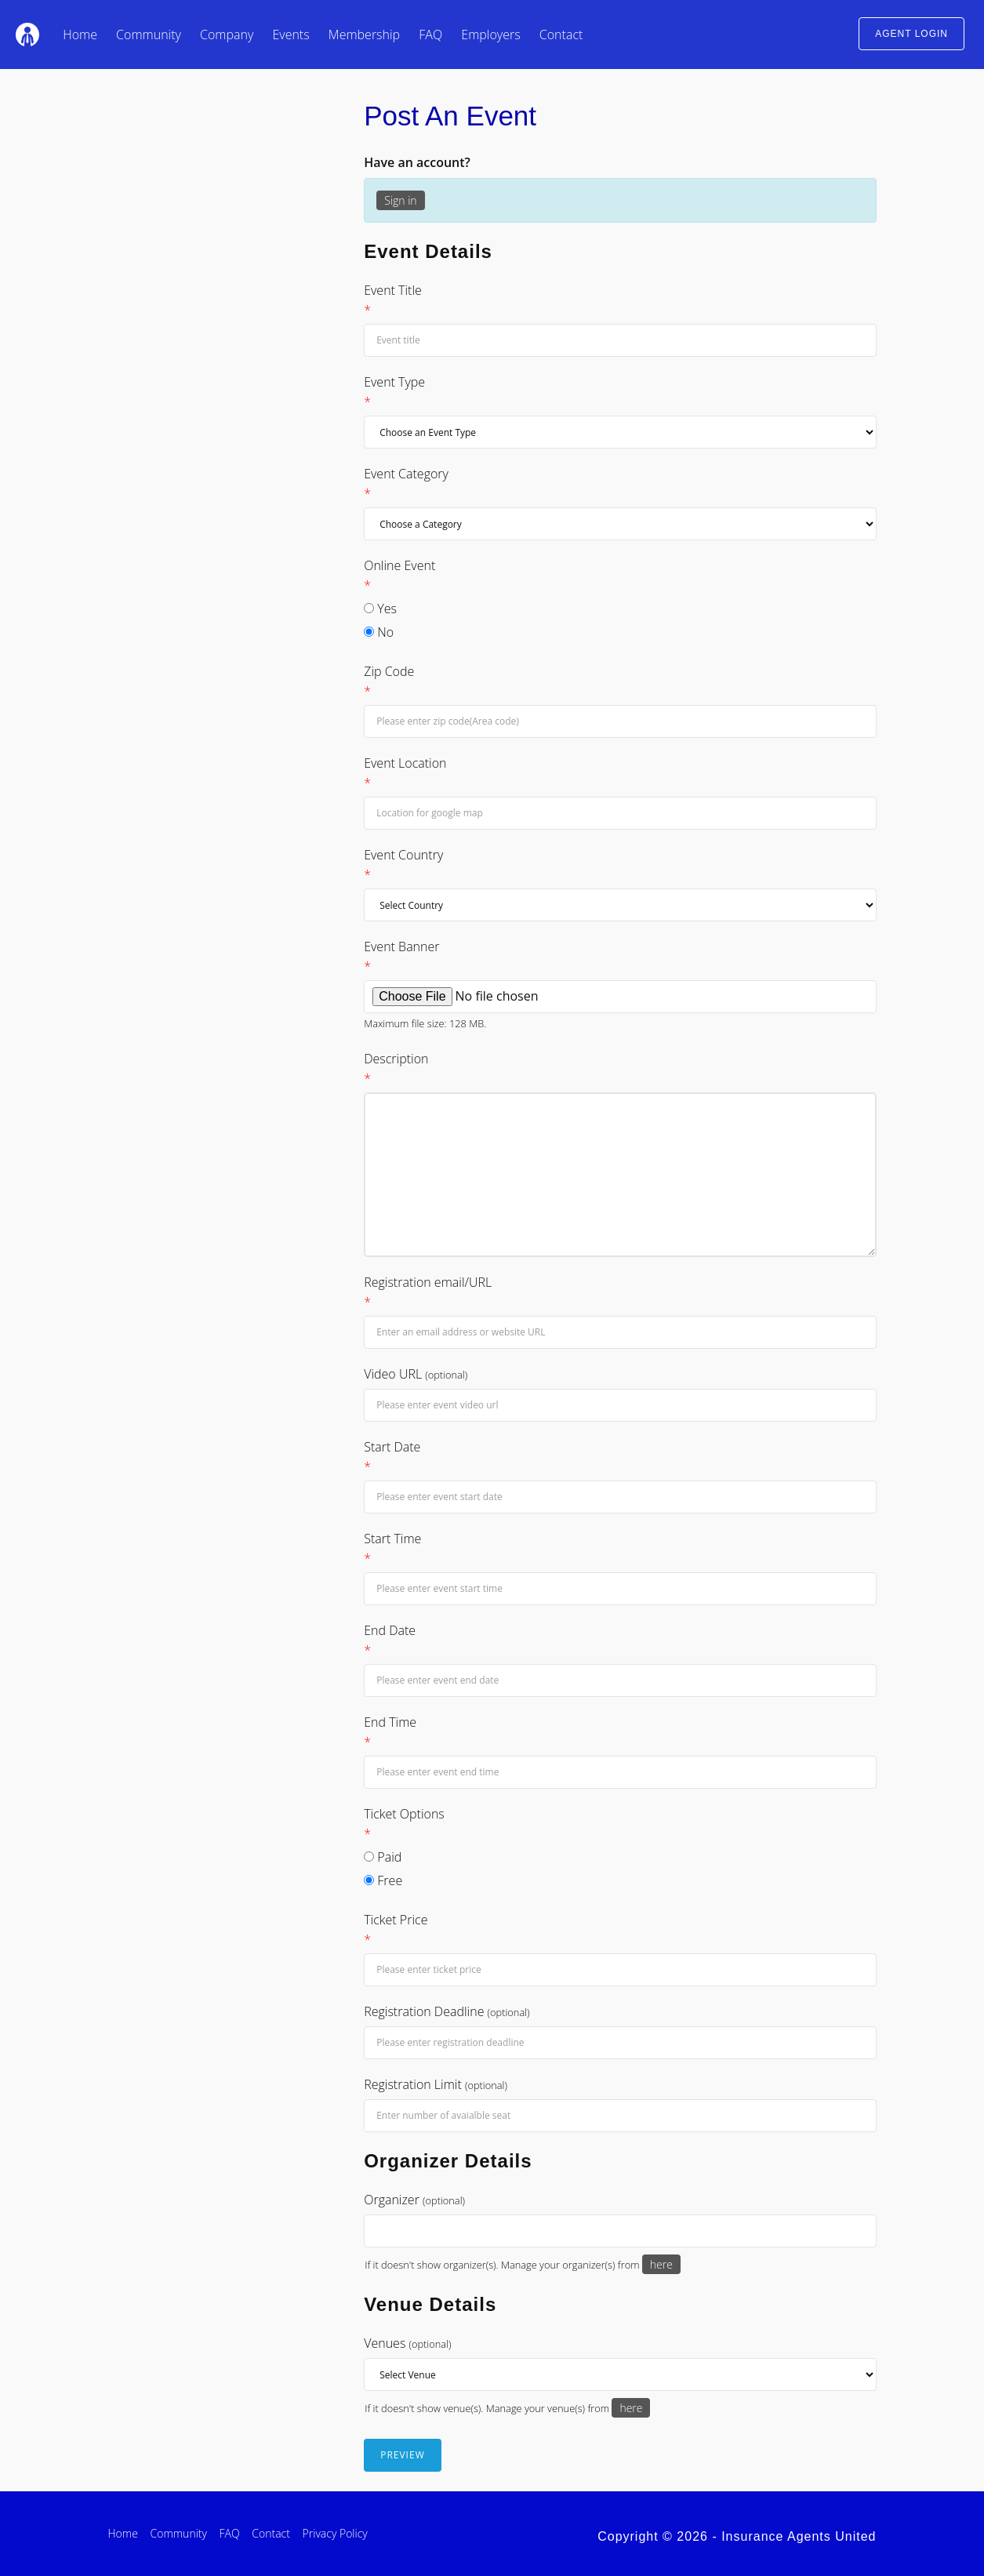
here (661, 2264)
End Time (620, 1732)
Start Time (620, 1549)
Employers (490, 34)
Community (148, 34)
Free (383, 1880)
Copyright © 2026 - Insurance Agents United (736, 2536)
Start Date (620, 1457)
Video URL (415, 1373)
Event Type (620, 392)
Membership (364, 34)
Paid (382, 1857)
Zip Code (620, 682)
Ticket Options (620, 1824)
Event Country (620, 865)
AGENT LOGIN (911, 33)
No (379, 632)
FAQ (430, 34)
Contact (561, 34)
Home (80, 34)
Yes (380, 608)
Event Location (620, 773)
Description (620, 1069)
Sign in (400, 200)
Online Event (620, 576)
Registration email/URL (620, 1292)
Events (290, 34)
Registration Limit (435, 2084)
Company (226, 34)
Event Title (620, 301)
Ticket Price (620, 1930)
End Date (620, 1641)
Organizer (414, 2199)
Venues (407, 2343)
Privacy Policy (335, 2533)
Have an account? (417, 162)
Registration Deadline (446, 2011)
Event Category (620, 484)
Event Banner (620, 957)
